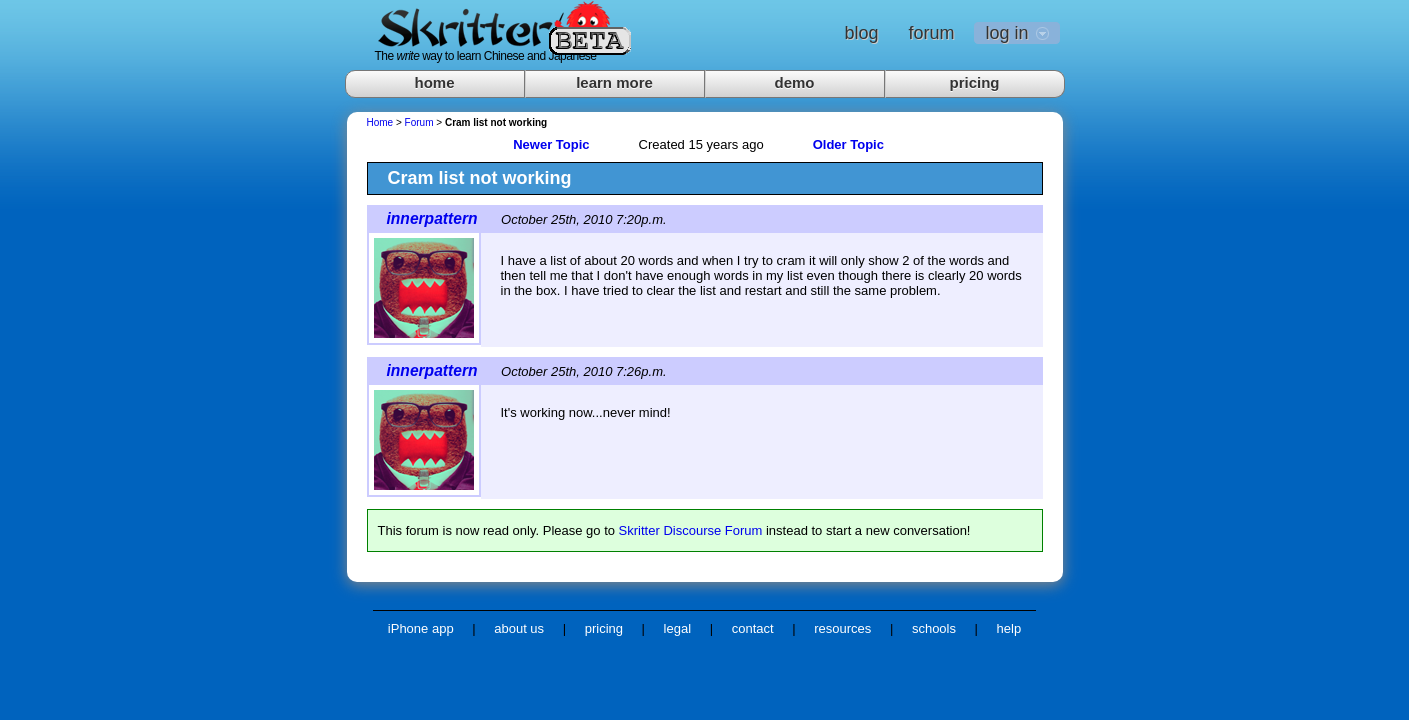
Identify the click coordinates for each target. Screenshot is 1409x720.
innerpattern (432, 218)
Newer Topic (551, 144)
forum (931, 33)
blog (861, 33)
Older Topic (848, 144)
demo (794, 82)
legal (677, 628)
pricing (974, 82)
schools (934, 628)
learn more (614, 82)
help (1009, 628)
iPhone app (421, 628)
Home (380, 122)
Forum (419, 122)
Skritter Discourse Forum (691, 530)
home (434, 82)
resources (842, 628)
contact (753, 628)
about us (519, 628)
